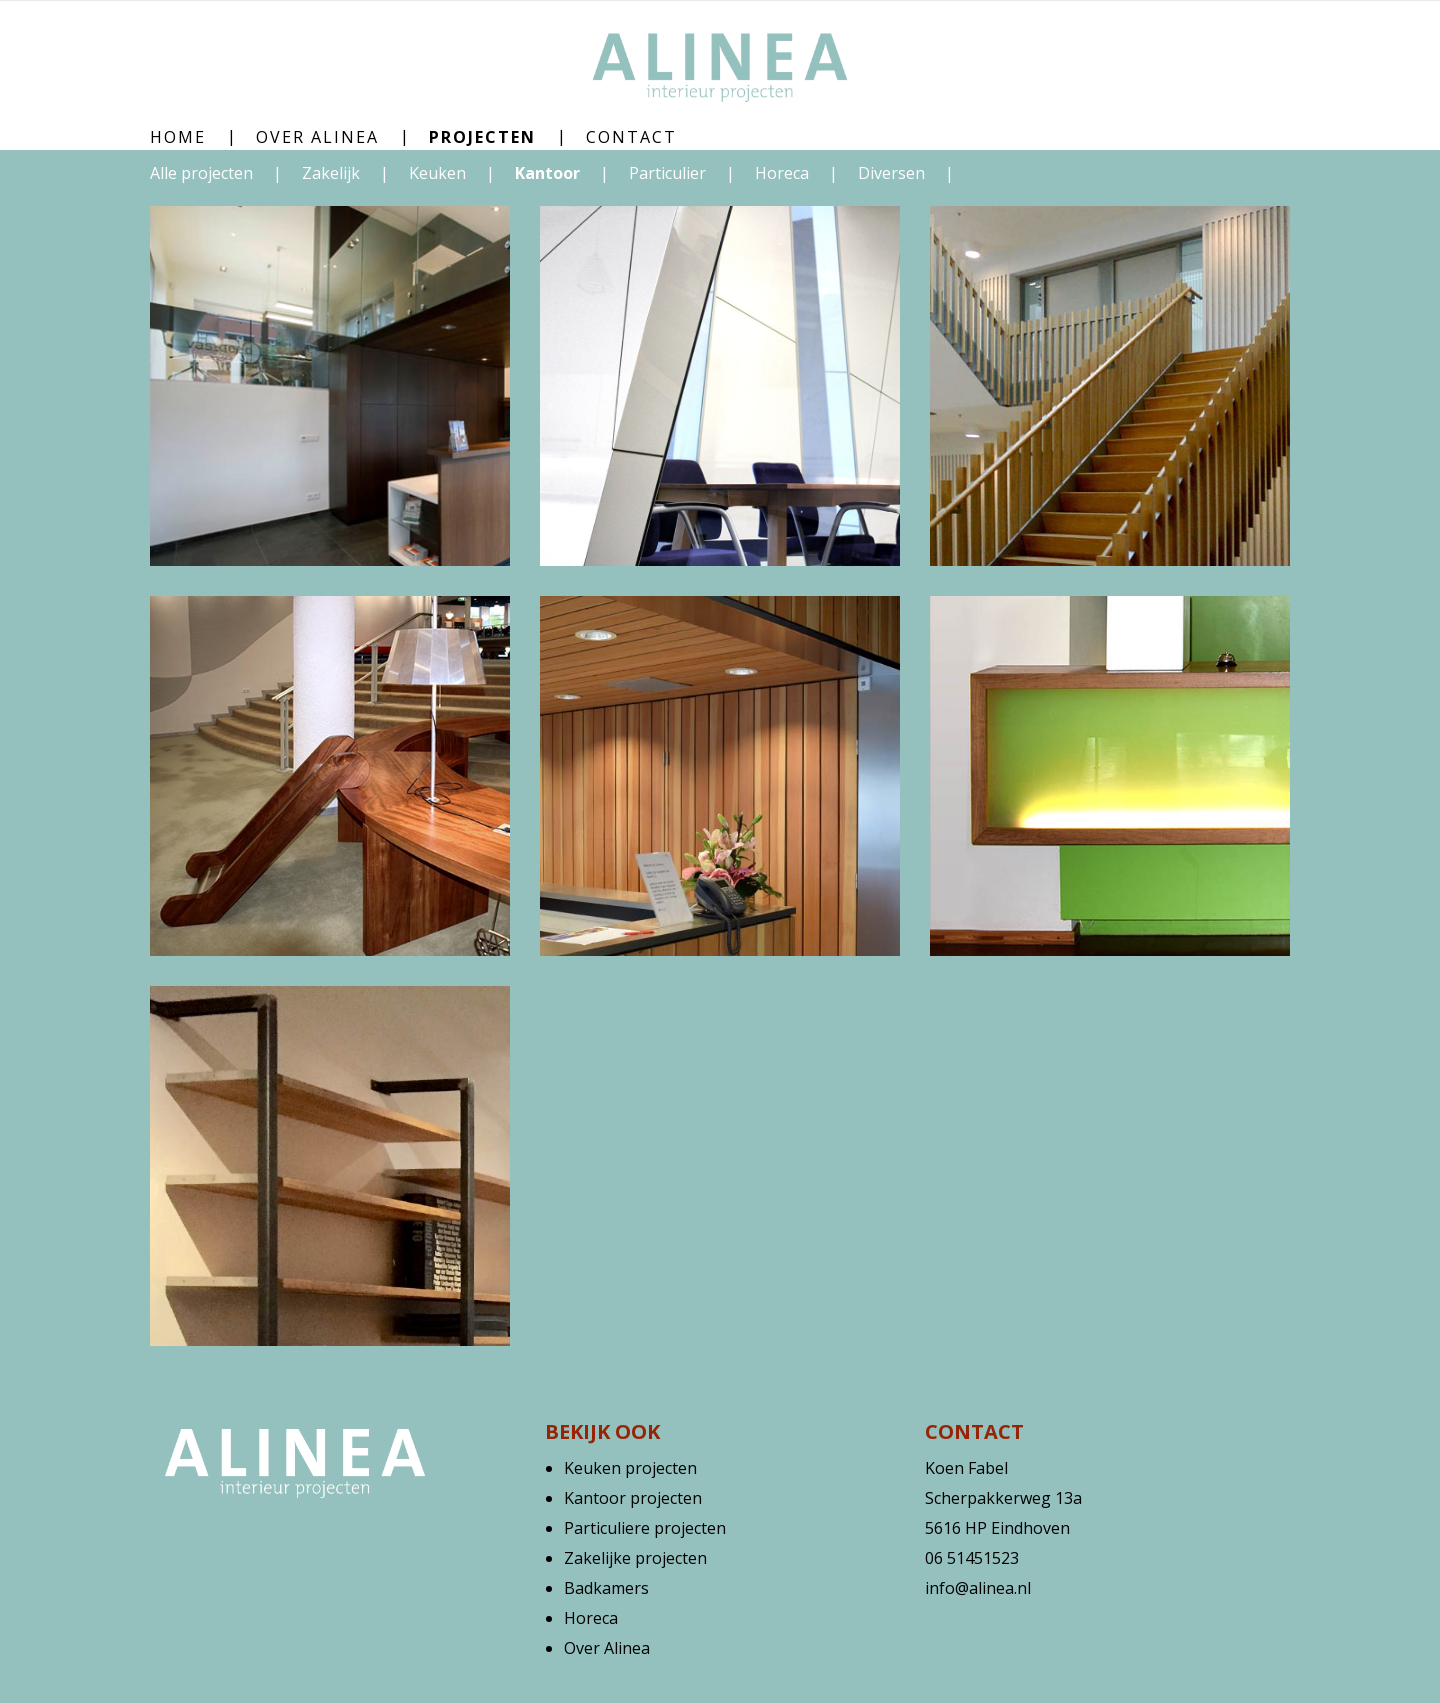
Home (178, 137)
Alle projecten (201, 173)
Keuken (439, 173)
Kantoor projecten (633, 1498)
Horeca (784, 173)
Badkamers (606, 1588)
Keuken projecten (630, 1468)
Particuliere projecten (645, 1528)
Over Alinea (317, 137)
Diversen (893, 173)
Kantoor (549, 173)
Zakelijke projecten (635, 1558)
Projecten (482, 137)
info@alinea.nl (978, 1588)
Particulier (669, 173)
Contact (631, 137)
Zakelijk (333, 173)
